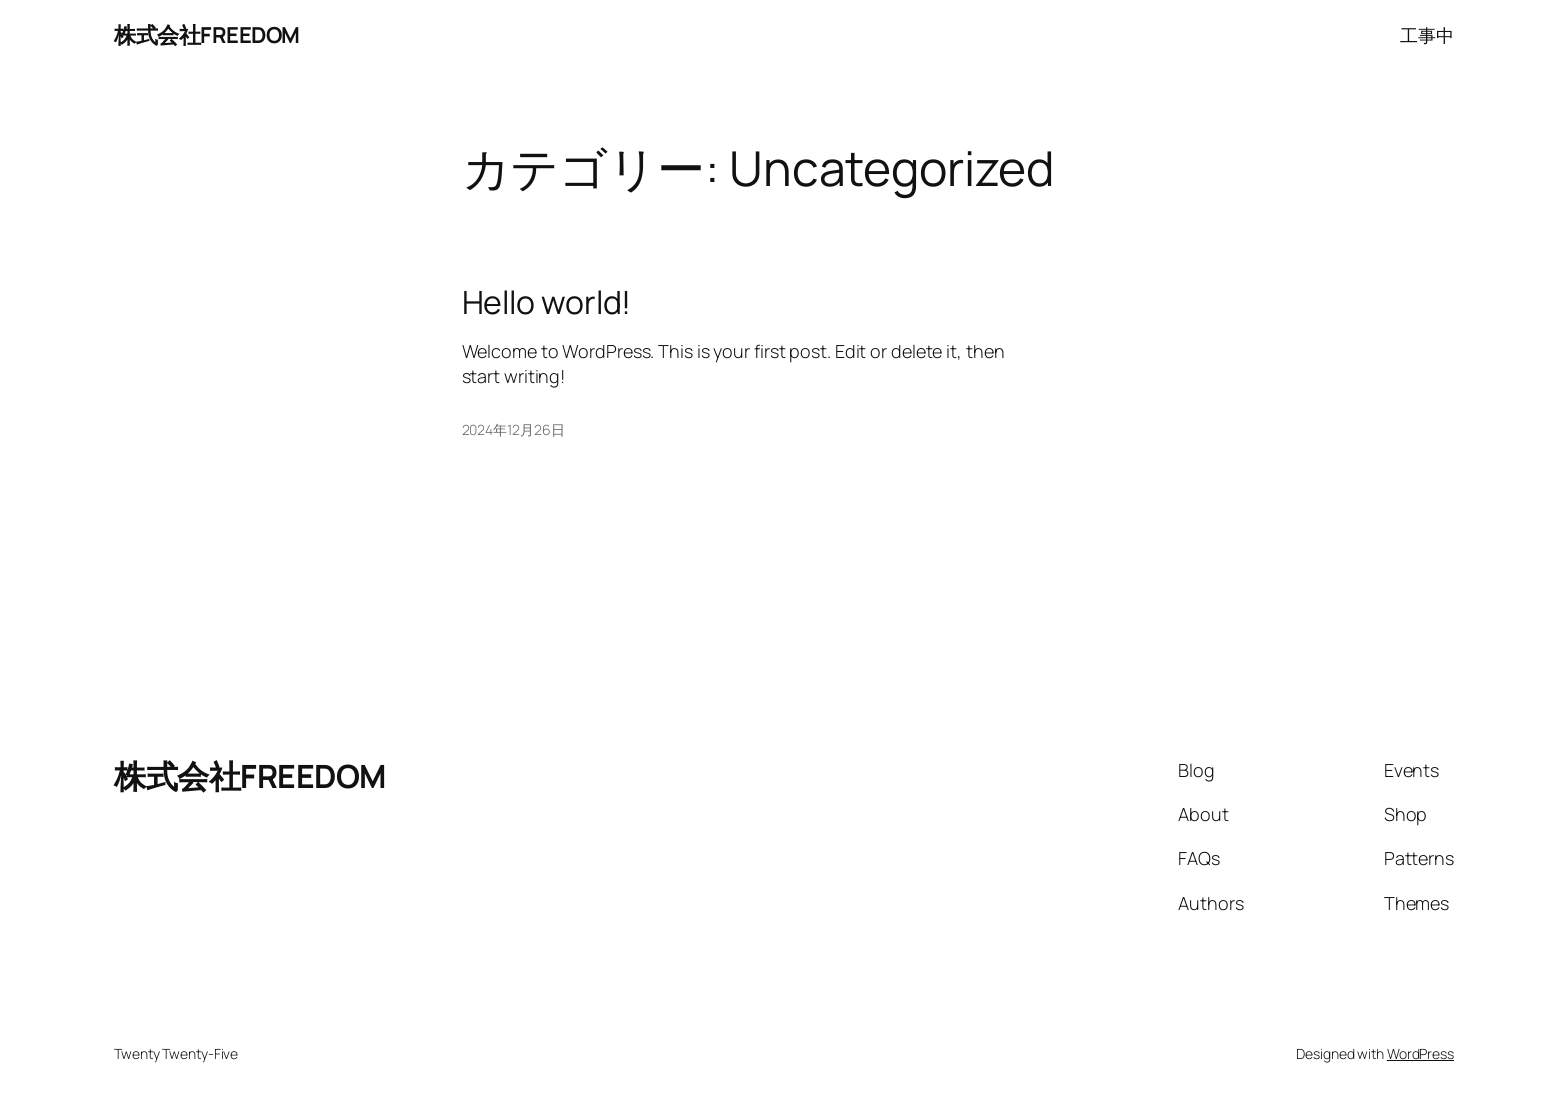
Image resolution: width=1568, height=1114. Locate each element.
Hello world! (547, 302)
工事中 (1427, 35)
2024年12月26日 (513, 429)
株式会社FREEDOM (207, 35)
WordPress (1420, 1053)
